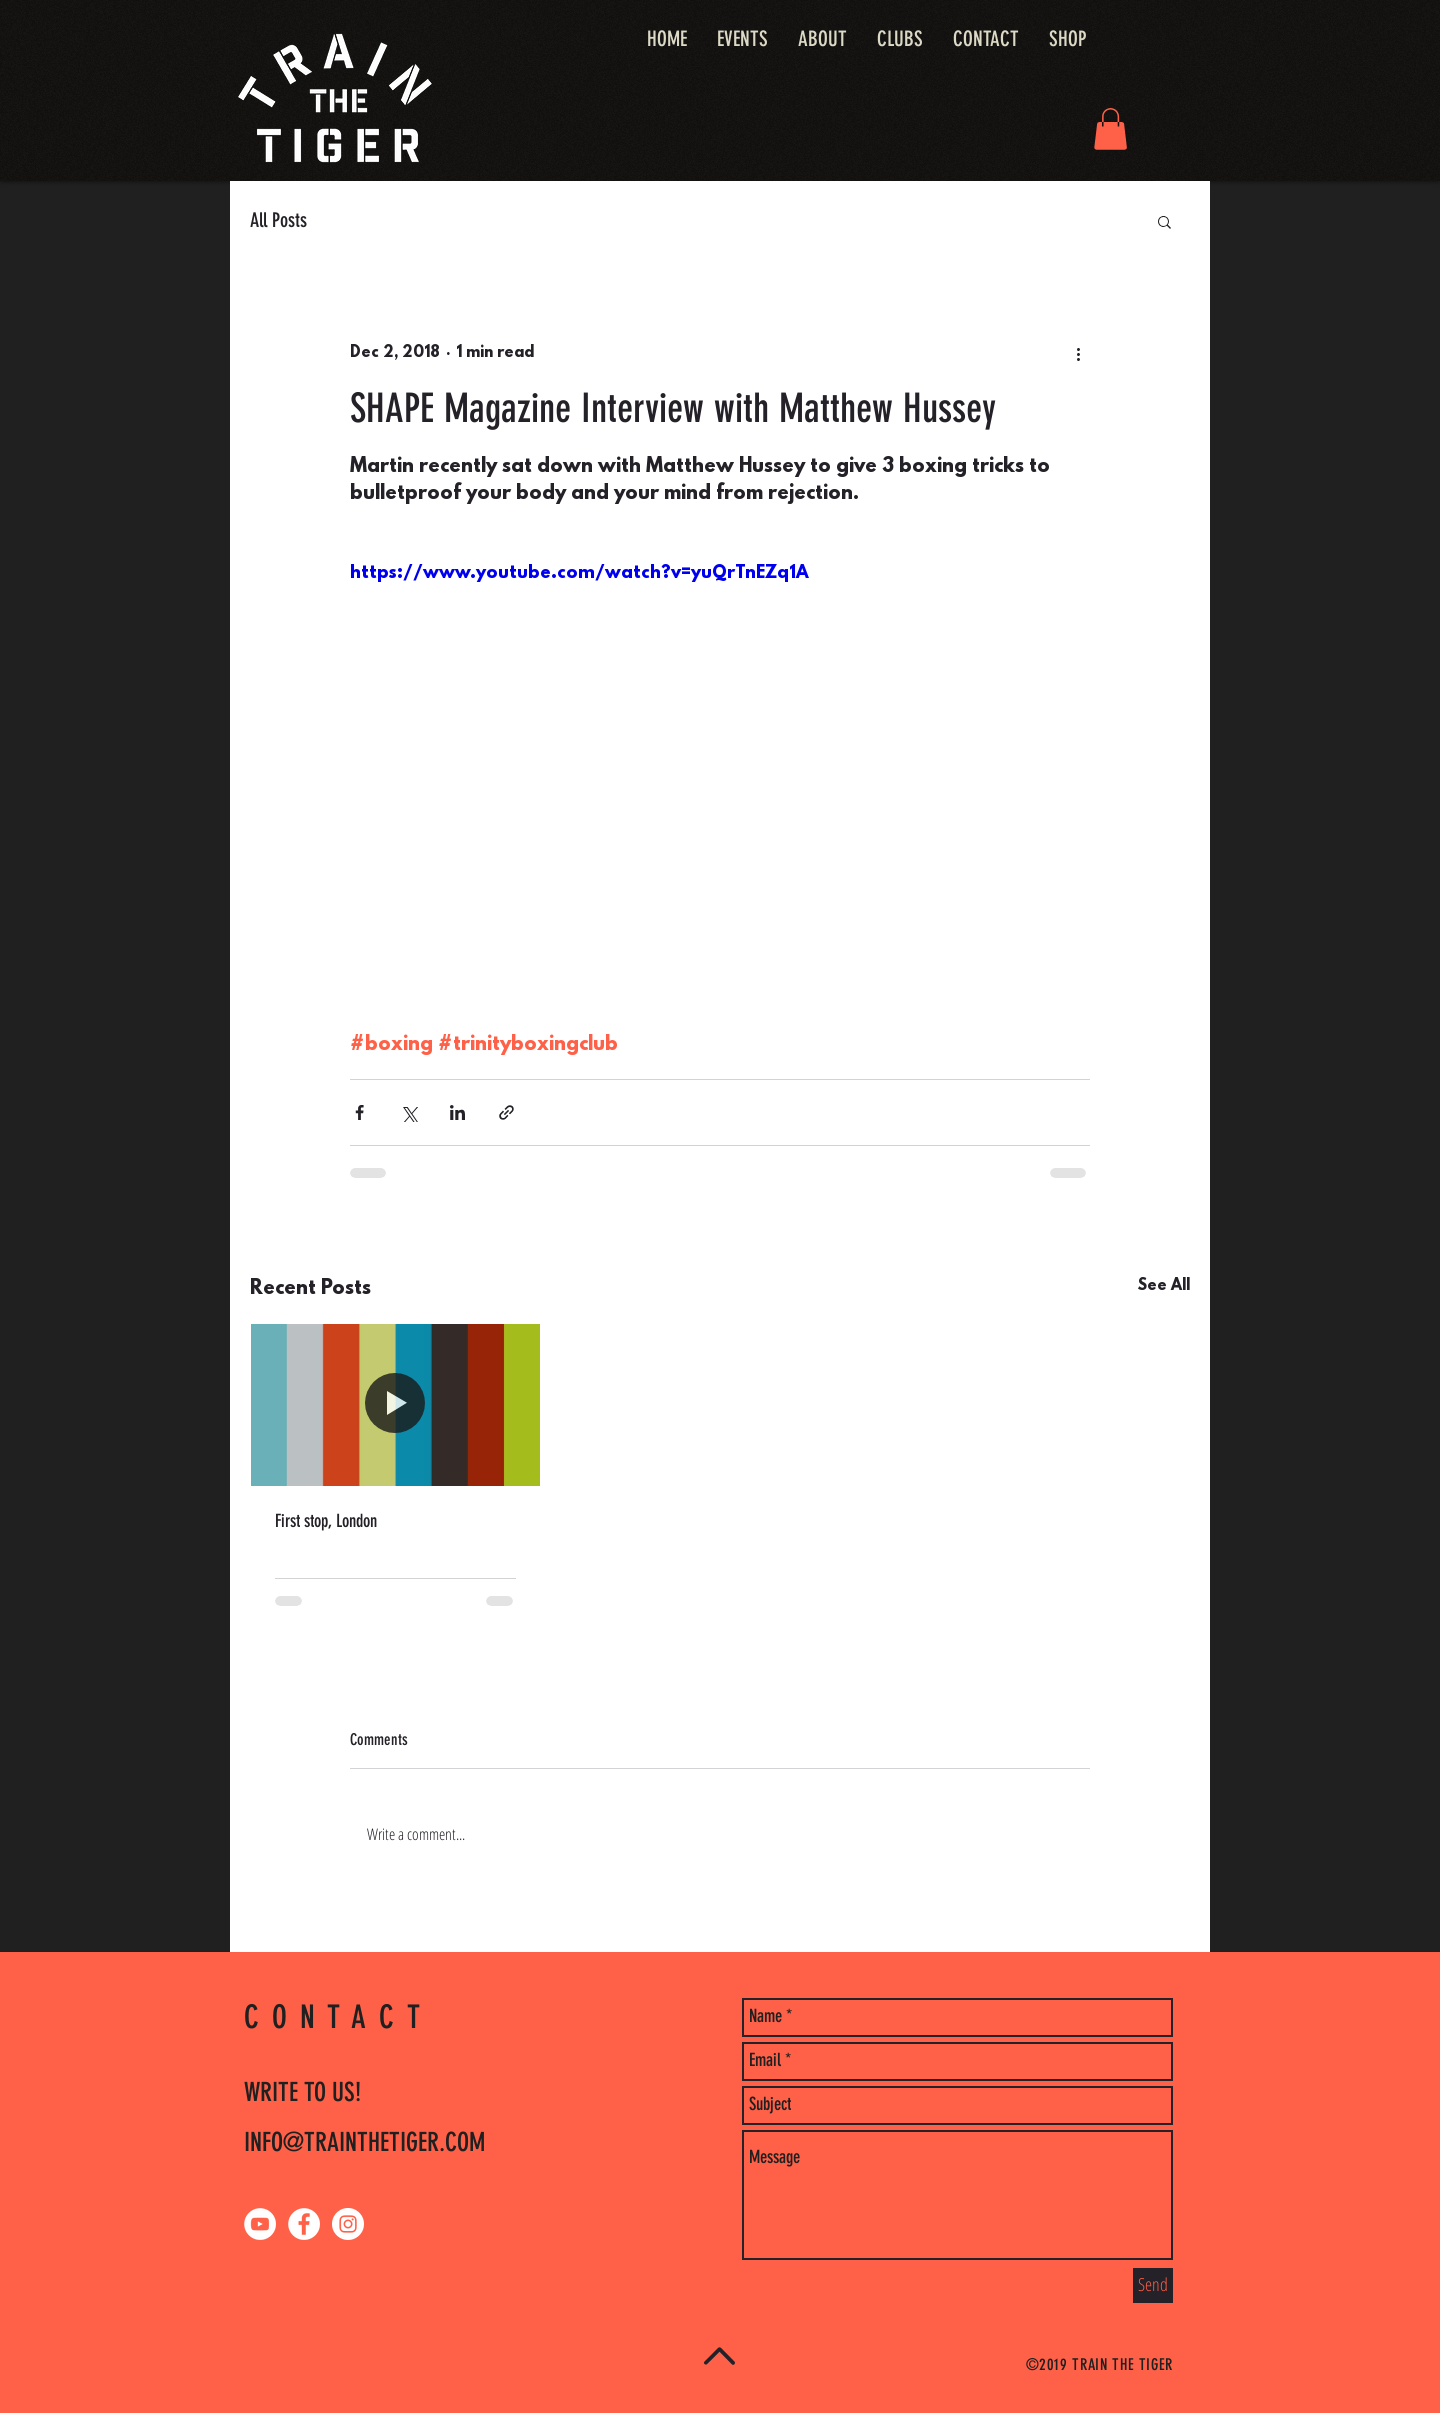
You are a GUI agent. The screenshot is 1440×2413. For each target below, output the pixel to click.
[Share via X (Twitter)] (408, 1112)
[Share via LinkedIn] (457, 1112)
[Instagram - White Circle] (348, 2224)
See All (1164, 1286)
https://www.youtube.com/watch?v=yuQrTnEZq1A (579, 574)
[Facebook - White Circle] (304, 2224)
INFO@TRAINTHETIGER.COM (364, 2142)
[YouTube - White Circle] (260, 2224)
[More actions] (1078, 354)
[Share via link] (506, 1112)
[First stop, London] (395, 1405)
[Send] (1153, 2285)
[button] (1110, 129)
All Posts (278, 220)
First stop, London (326, 1521)
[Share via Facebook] (359, 1112)
